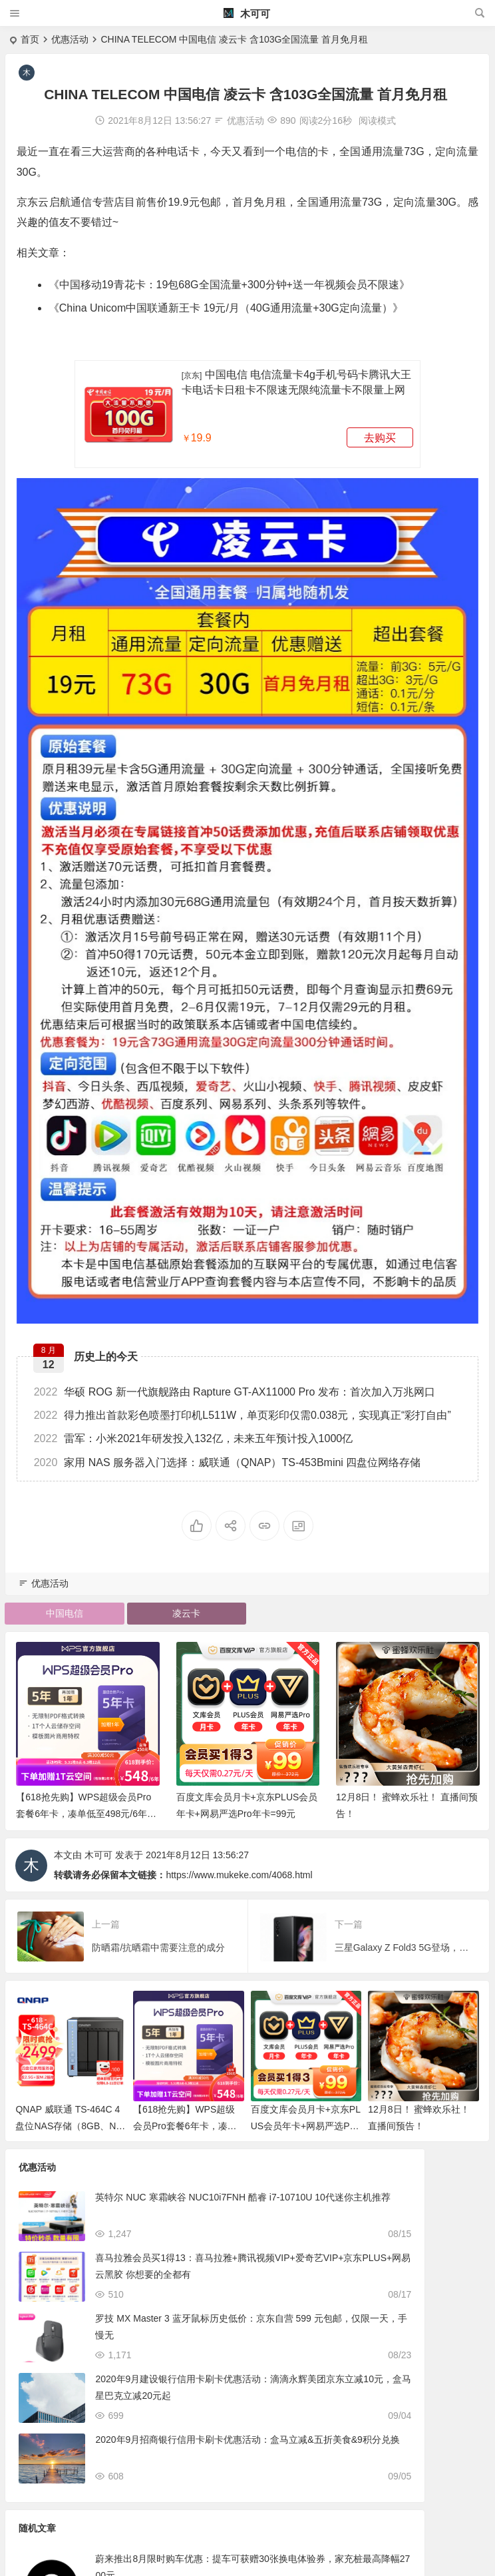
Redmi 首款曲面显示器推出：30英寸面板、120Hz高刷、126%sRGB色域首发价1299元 (405, 2390)
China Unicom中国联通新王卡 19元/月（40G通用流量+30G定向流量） (228, 308)
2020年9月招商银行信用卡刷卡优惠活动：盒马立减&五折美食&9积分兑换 (164, 2450)
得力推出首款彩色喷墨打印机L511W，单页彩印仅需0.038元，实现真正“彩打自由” (244, 1406)
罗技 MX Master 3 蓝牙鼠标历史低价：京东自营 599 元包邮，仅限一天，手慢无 (161, 2329)
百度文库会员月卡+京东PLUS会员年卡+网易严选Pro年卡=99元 (306, 2119)
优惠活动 (69, 39)
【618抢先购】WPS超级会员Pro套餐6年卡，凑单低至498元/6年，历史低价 (86, 1807)
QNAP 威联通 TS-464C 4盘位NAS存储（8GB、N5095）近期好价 (70, 2119)
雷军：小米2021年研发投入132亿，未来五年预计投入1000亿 (195, 1429)
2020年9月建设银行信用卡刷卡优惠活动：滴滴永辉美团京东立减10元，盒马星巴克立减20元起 (164, 2390)
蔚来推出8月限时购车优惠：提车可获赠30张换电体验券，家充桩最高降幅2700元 (405, 2208)
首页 (30, 39)
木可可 (246, 13)
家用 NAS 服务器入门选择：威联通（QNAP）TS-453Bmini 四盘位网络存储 (229, 1453)
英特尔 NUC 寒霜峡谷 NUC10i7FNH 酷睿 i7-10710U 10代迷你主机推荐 (163, 2208)
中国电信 (64, 1606)
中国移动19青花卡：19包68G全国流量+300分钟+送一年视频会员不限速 (231, 284)
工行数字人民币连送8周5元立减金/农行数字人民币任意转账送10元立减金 (404, 2329)
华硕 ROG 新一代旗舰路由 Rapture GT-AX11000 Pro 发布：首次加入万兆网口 (236, 1382)
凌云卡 (186, 1606)
